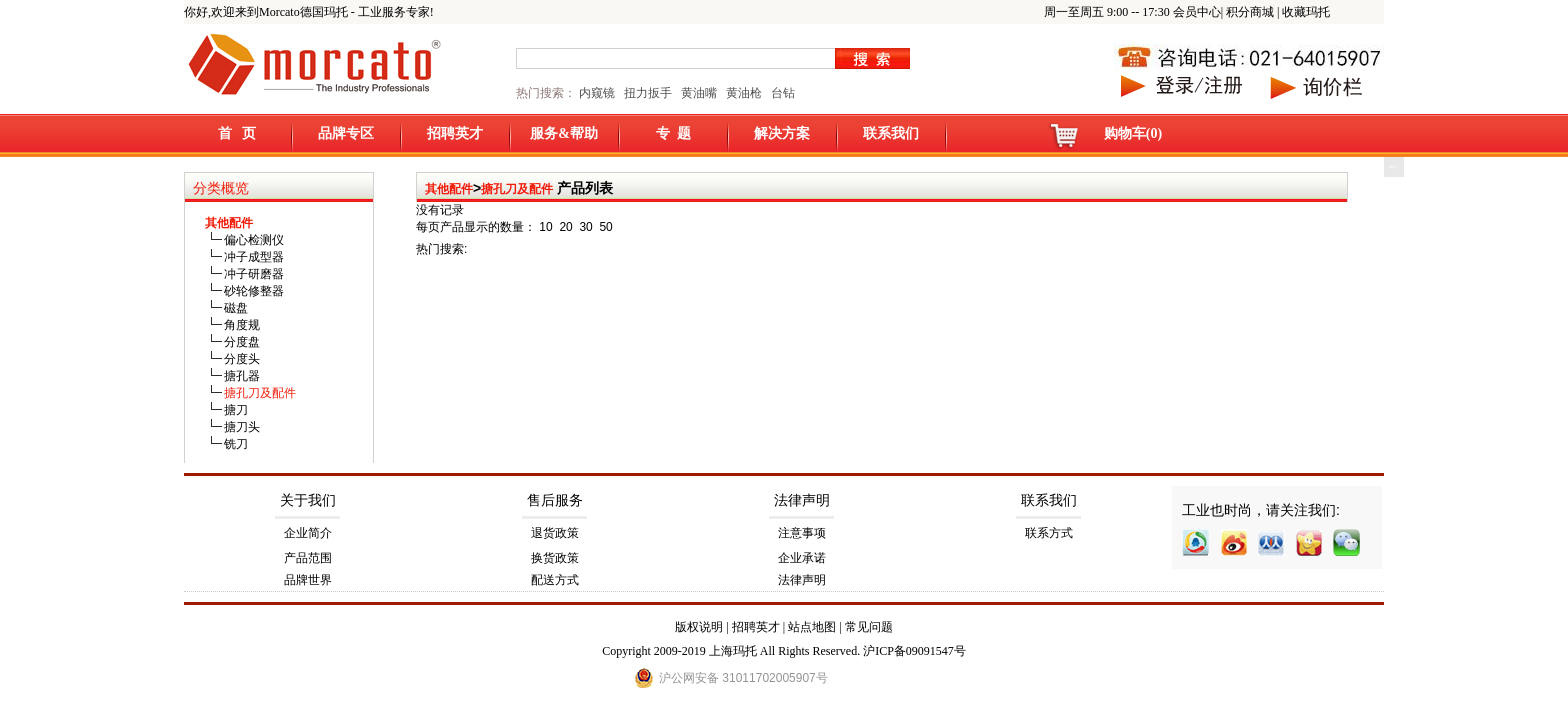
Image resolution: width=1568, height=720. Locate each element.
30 (585, 227)
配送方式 (555, 580)
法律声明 (802, 500)
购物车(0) (1133, 133)
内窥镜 (597, 93)
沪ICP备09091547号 (914, 651)
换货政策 (555, 558)
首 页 (237, 133)
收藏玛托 (1306, 12)
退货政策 (555, 533)
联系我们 (891, 133)
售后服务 (555, 500)
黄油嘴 (699, 93)
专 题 (673, 133)
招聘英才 (455, 133)
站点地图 (812, 627)
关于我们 (308, 500)
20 (565, 227)
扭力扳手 (648, 93)
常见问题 (869, 627)
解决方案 (782, 133)
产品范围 (308, 558)
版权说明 (699, 627)
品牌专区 (346, 133)
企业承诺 (802, 558)
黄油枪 (744, 93)
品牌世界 (308, 580)
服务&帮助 (564, 133)
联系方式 (1049, 533)
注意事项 (802, 533)
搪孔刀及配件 (517, 189)
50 (605, 227)
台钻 (781, 93)
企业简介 (308, 533)
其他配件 (449, 189)
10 (545, 227)
